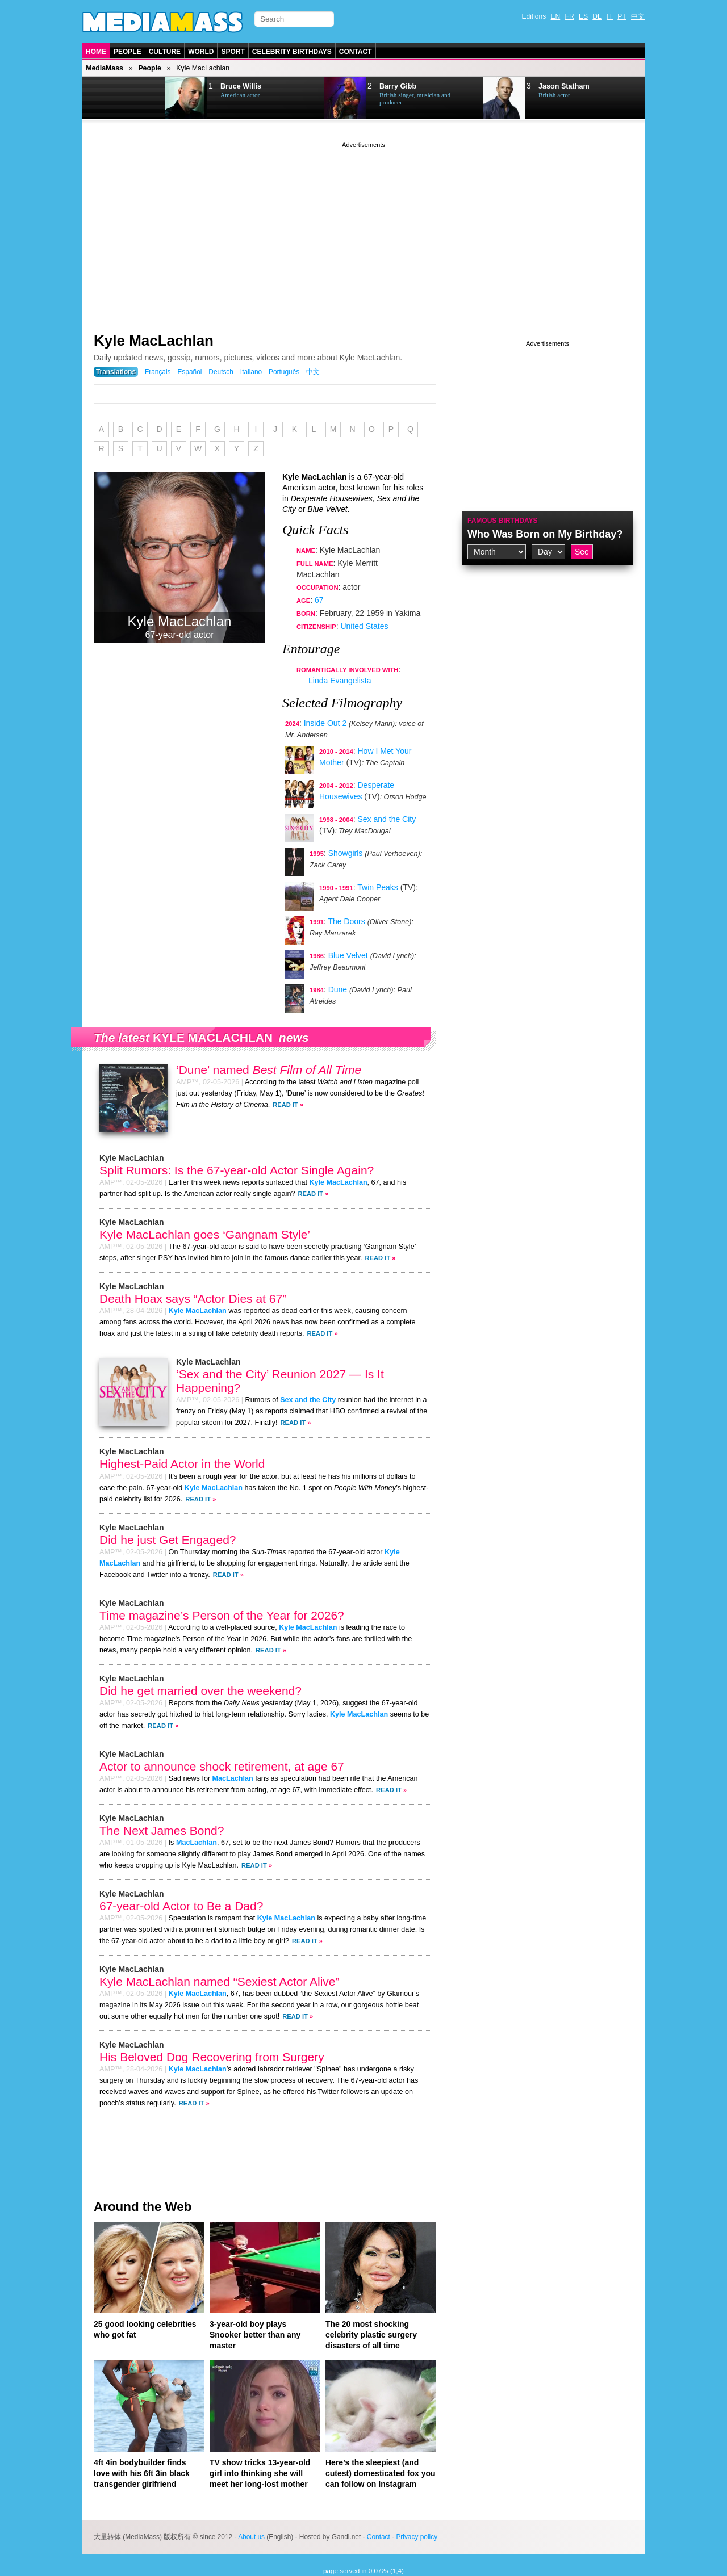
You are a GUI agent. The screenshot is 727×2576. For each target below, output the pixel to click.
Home (96, 52)
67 (319, 600)
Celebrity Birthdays (292, 52)
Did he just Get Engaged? (167, 1539)
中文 (638, 16)
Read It (285, 1104)
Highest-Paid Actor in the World (182, 1463)
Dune (337, 989)
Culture (165, 52)
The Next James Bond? (161, 1830)
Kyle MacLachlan (154, 340)
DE (597, 16)
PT (621, 16)
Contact (355, 52)
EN (556, 16)
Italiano (251, 372)
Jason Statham (564, 86)
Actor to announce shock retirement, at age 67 (221, 1766)
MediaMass (104, 68)
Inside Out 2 (325, 723)
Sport (232, 52)
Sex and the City (387, 819)
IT (610, 16)
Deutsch (220, 372)
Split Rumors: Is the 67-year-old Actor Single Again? (236, 1170)
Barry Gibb (397, 86)
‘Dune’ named (268, 1069)
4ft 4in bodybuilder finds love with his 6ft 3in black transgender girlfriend (142, 2473)
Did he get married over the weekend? (200, 1690)
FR (569, 16)
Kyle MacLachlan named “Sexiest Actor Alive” (219, 1981)
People (127, 52)
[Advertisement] (363, 229)
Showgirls (345, 853)
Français (158, 372)
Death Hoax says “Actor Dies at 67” (192, 1298)
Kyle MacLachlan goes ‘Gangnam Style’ (204, 1234)
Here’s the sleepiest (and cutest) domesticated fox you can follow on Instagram (380, 2473)
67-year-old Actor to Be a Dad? (181, 1905)
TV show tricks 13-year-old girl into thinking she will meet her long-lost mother (260, 2473)
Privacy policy (416, 2537)
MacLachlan (232, 1778)
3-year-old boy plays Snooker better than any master (255, 2334)
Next (140, 98)
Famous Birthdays (502, 521)
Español (189, 372)
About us (251, 2537)
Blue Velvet (348, 955)
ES (583, 16)
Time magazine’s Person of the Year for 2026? (221, 1615)
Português (284, 372)
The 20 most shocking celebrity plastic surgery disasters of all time (371, 2334)
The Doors (346, 921)
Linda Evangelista (339, 680)
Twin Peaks (377, 887)
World (201, 52)
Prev (111, 98)
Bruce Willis (240, 86)
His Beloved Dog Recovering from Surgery (211, 2056)
